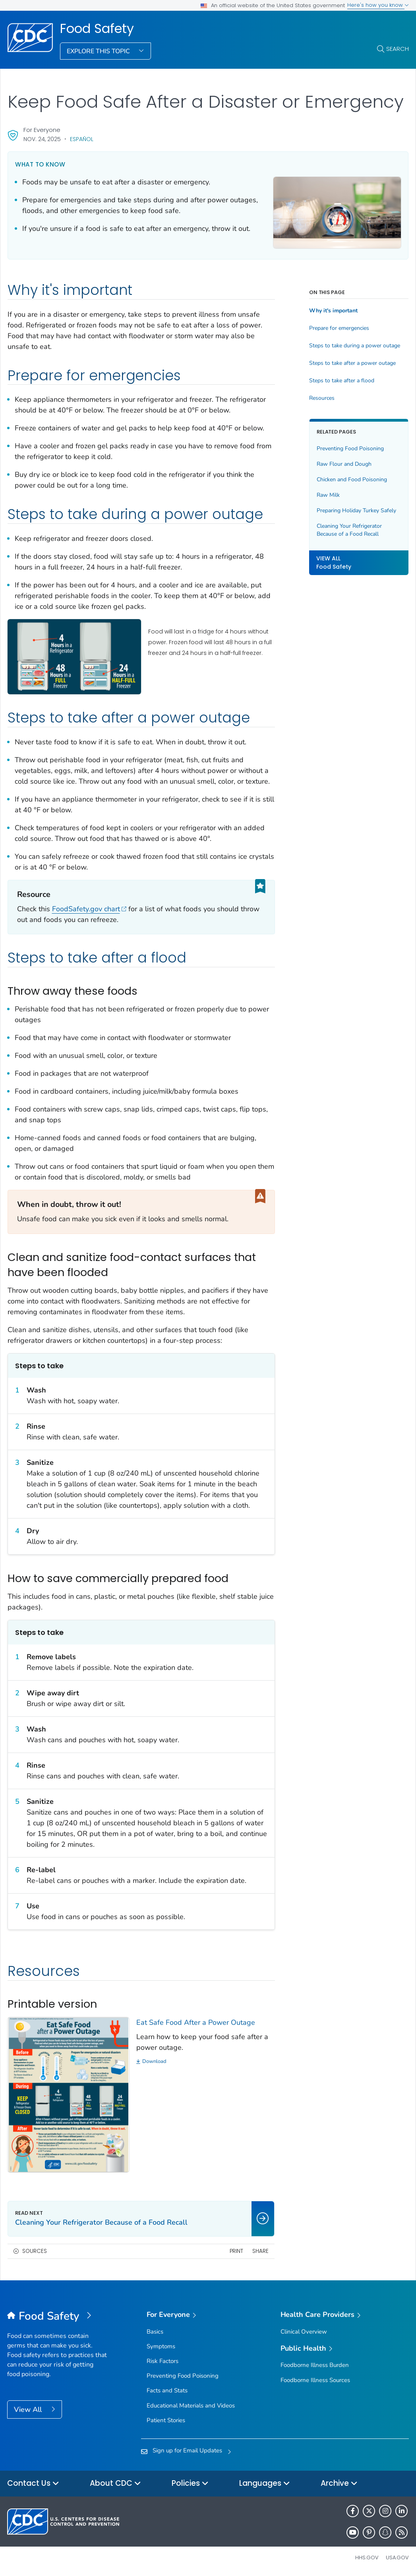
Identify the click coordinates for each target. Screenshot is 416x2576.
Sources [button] (34, 2251)
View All (29, 2409)
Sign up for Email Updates (187, 2450)
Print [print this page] (236, 2251)
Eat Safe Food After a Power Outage (195, 2022)
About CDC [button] (115, 2483)
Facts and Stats (167, 2390)
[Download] (205, 2062)
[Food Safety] (57, 2316)
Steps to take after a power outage (352, 363)
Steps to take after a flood (341, 380)
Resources (322, 398)
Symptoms (161, 2346)
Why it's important (333, 310)
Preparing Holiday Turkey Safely (356, 510)
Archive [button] (339, 2483)
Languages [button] (264, 2483)
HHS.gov (367, 2557)
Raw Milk (328, 495)
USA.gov (397, 2557)
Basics (155, 2332)
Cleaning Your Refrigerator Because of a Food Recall (349, 530)
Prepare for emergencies (339, 328)
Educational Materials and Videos (191, 2405)
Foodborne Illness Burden (315, 2365)
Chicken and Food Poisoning (352, 479)
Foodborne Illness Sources (315, 2380)
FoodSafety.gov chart (89, 909)
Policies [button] (190, 2483)
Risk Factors (162, 2361)
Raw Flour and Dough (344, 464)
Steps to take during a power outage (354, 345)
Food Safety (97, 28)
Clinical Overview (304, 2332)
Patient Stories (166, 2420)
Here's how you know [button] (378, 5)
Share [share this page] (260, 2251)
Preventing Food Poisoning (350, 448)
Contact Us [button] (33, 2483)
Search (397, 49)
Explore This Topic (99, 51)
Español (81, 139)
